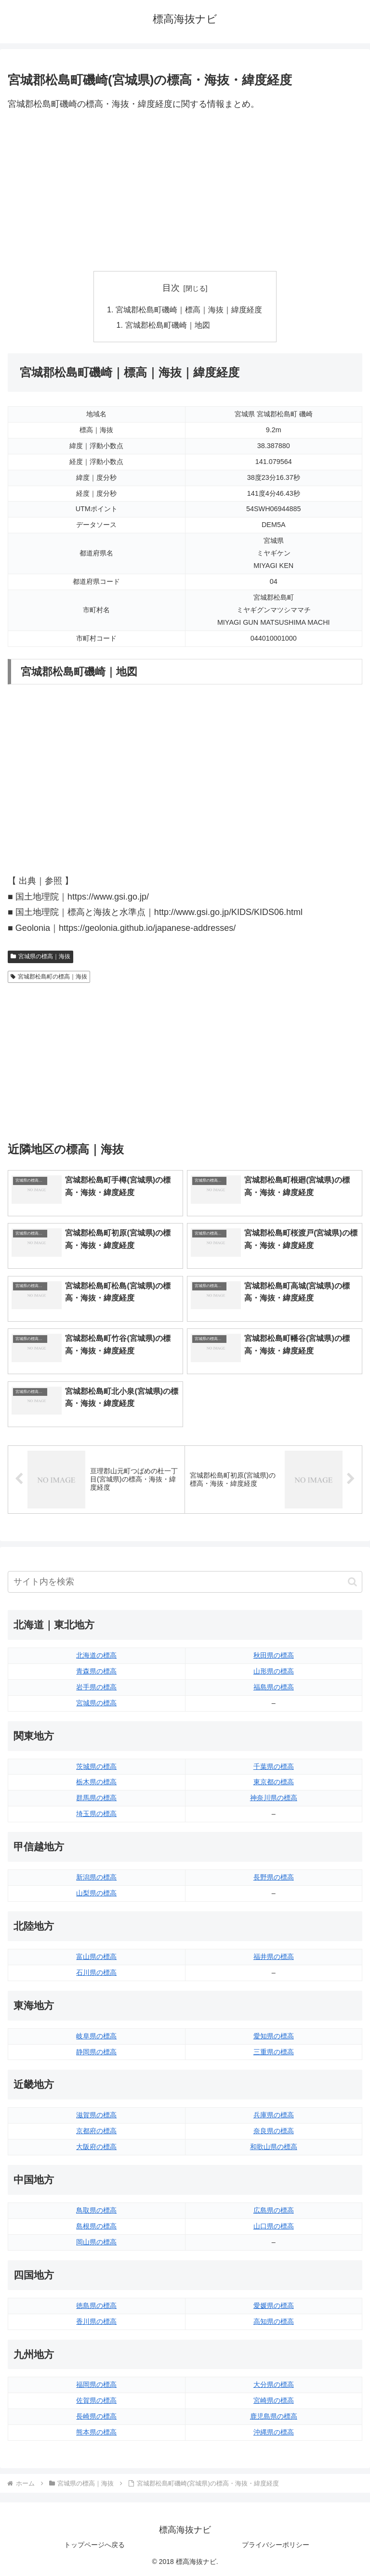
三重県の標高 (273, 2052)
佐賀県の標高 (96, 2400)
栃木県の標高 (96, 1782)
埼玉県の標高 (96, 1813)
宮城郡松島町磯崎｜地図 (167, 325)
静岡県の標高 (96, 2052)
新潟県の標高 (96, 1877)
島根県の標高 (96, 2226)
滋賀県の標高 (96, 2115)
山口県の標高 (273, 2226)
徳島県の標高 (96, 2305)
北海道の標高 (96, 1655)
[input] (185, 1582)
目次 (171, 288)
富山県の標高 (96, 1956)
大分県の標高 (273, 2384)
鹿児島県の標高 (273, 2416)
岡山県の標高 (96, 2242)
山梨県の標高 (96, 1893)
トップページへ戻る (94, 2545)
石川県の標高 (96, 1972)
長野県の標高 (273, 1877)
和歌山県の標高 (273, 2147)
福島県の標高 (273, 1687)
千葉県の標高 (273, 1766)
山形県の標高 (273, 1671)
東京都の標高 (273, 1782)
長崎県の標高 (96, 2416)
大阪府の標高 (96, 2147)
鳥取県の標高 (96, 2210)
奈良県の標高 (273, 2131)
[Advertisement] (185, 191)
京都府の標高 (96, 2131)
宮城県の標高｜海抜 (40, 956)
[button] (352, 1581)
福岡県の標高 (96, 2384)
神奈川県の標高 (273, 1798)
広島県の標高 (273, 2210)
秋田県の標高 (273, 1655)
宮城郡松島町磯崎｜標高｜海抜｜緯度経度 (189, 309)
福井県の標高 (273, 1956)
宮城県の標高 (96, 1703)
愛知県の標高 (273, 2036)
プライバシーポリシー (275, 2545)
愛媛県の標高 (273, 2305)
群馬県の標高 (96, 1798)
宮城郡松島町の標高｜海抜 (49, 976)
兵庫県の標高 (273, 2115)
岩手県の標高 (96, 1687)
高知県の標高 (273, 2321)
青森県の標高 (96, 1671)
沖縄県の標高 (273, 2432)
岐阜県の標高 (96, 2036)
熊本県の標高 (96, 2432)
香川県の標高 (96, 2321)
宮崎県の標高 (273, 2400)
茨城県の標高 (96, 1766)
